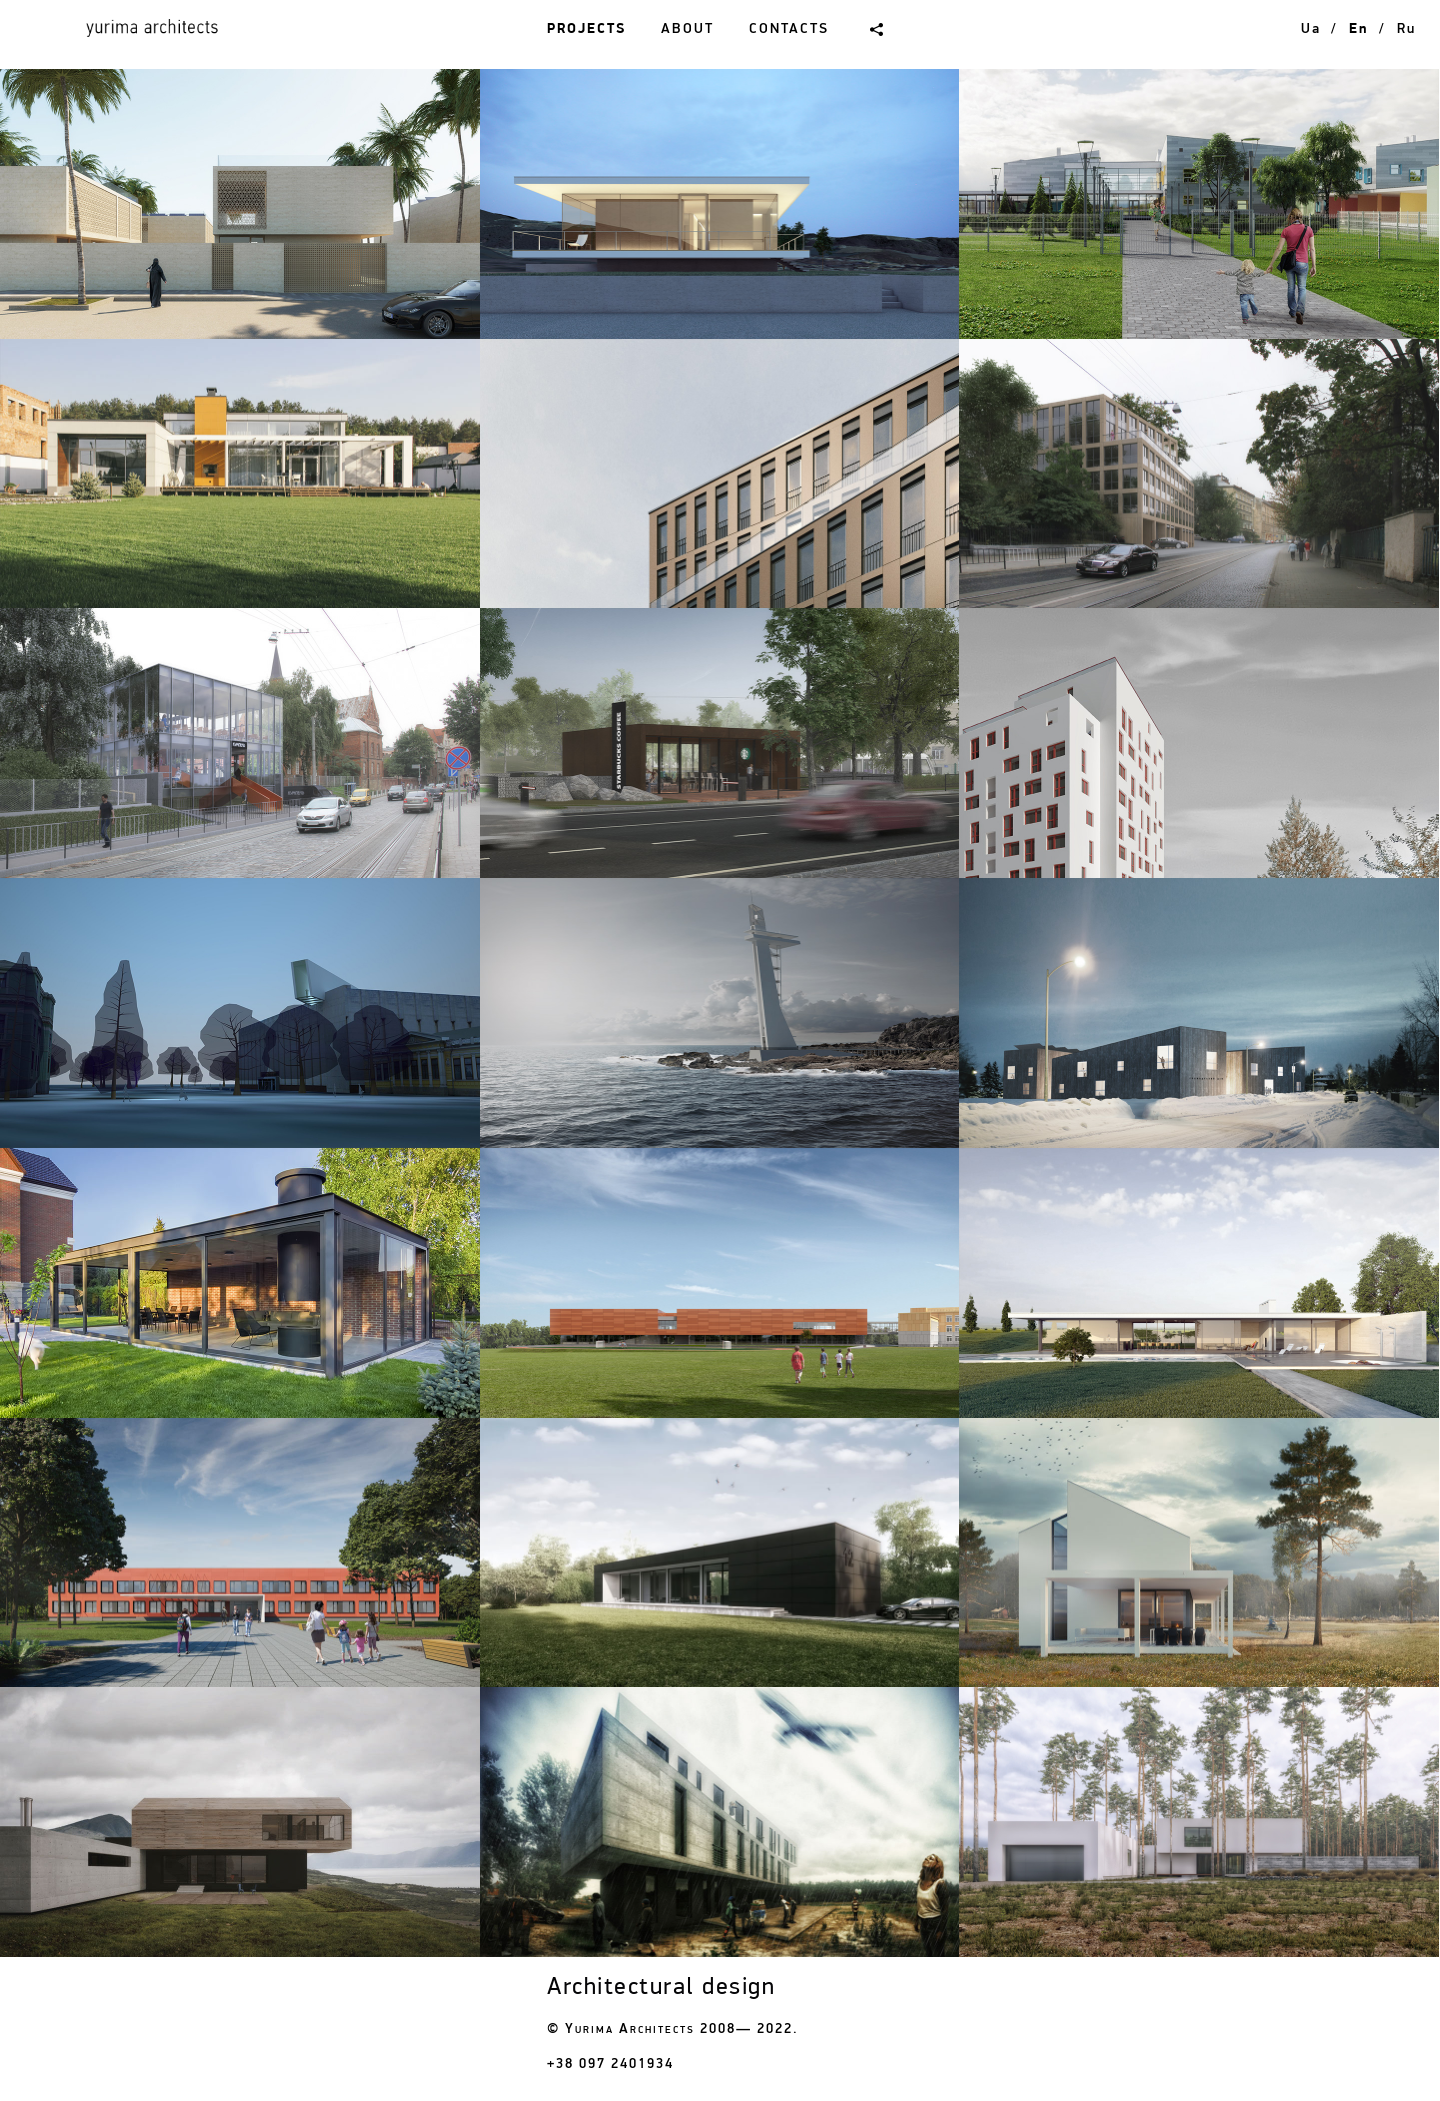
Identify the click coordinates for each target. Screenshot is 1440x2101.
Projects (586, 29)
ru (1406, 28)
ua (1310, 28)
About (687, 28)
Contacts (789, 28)
